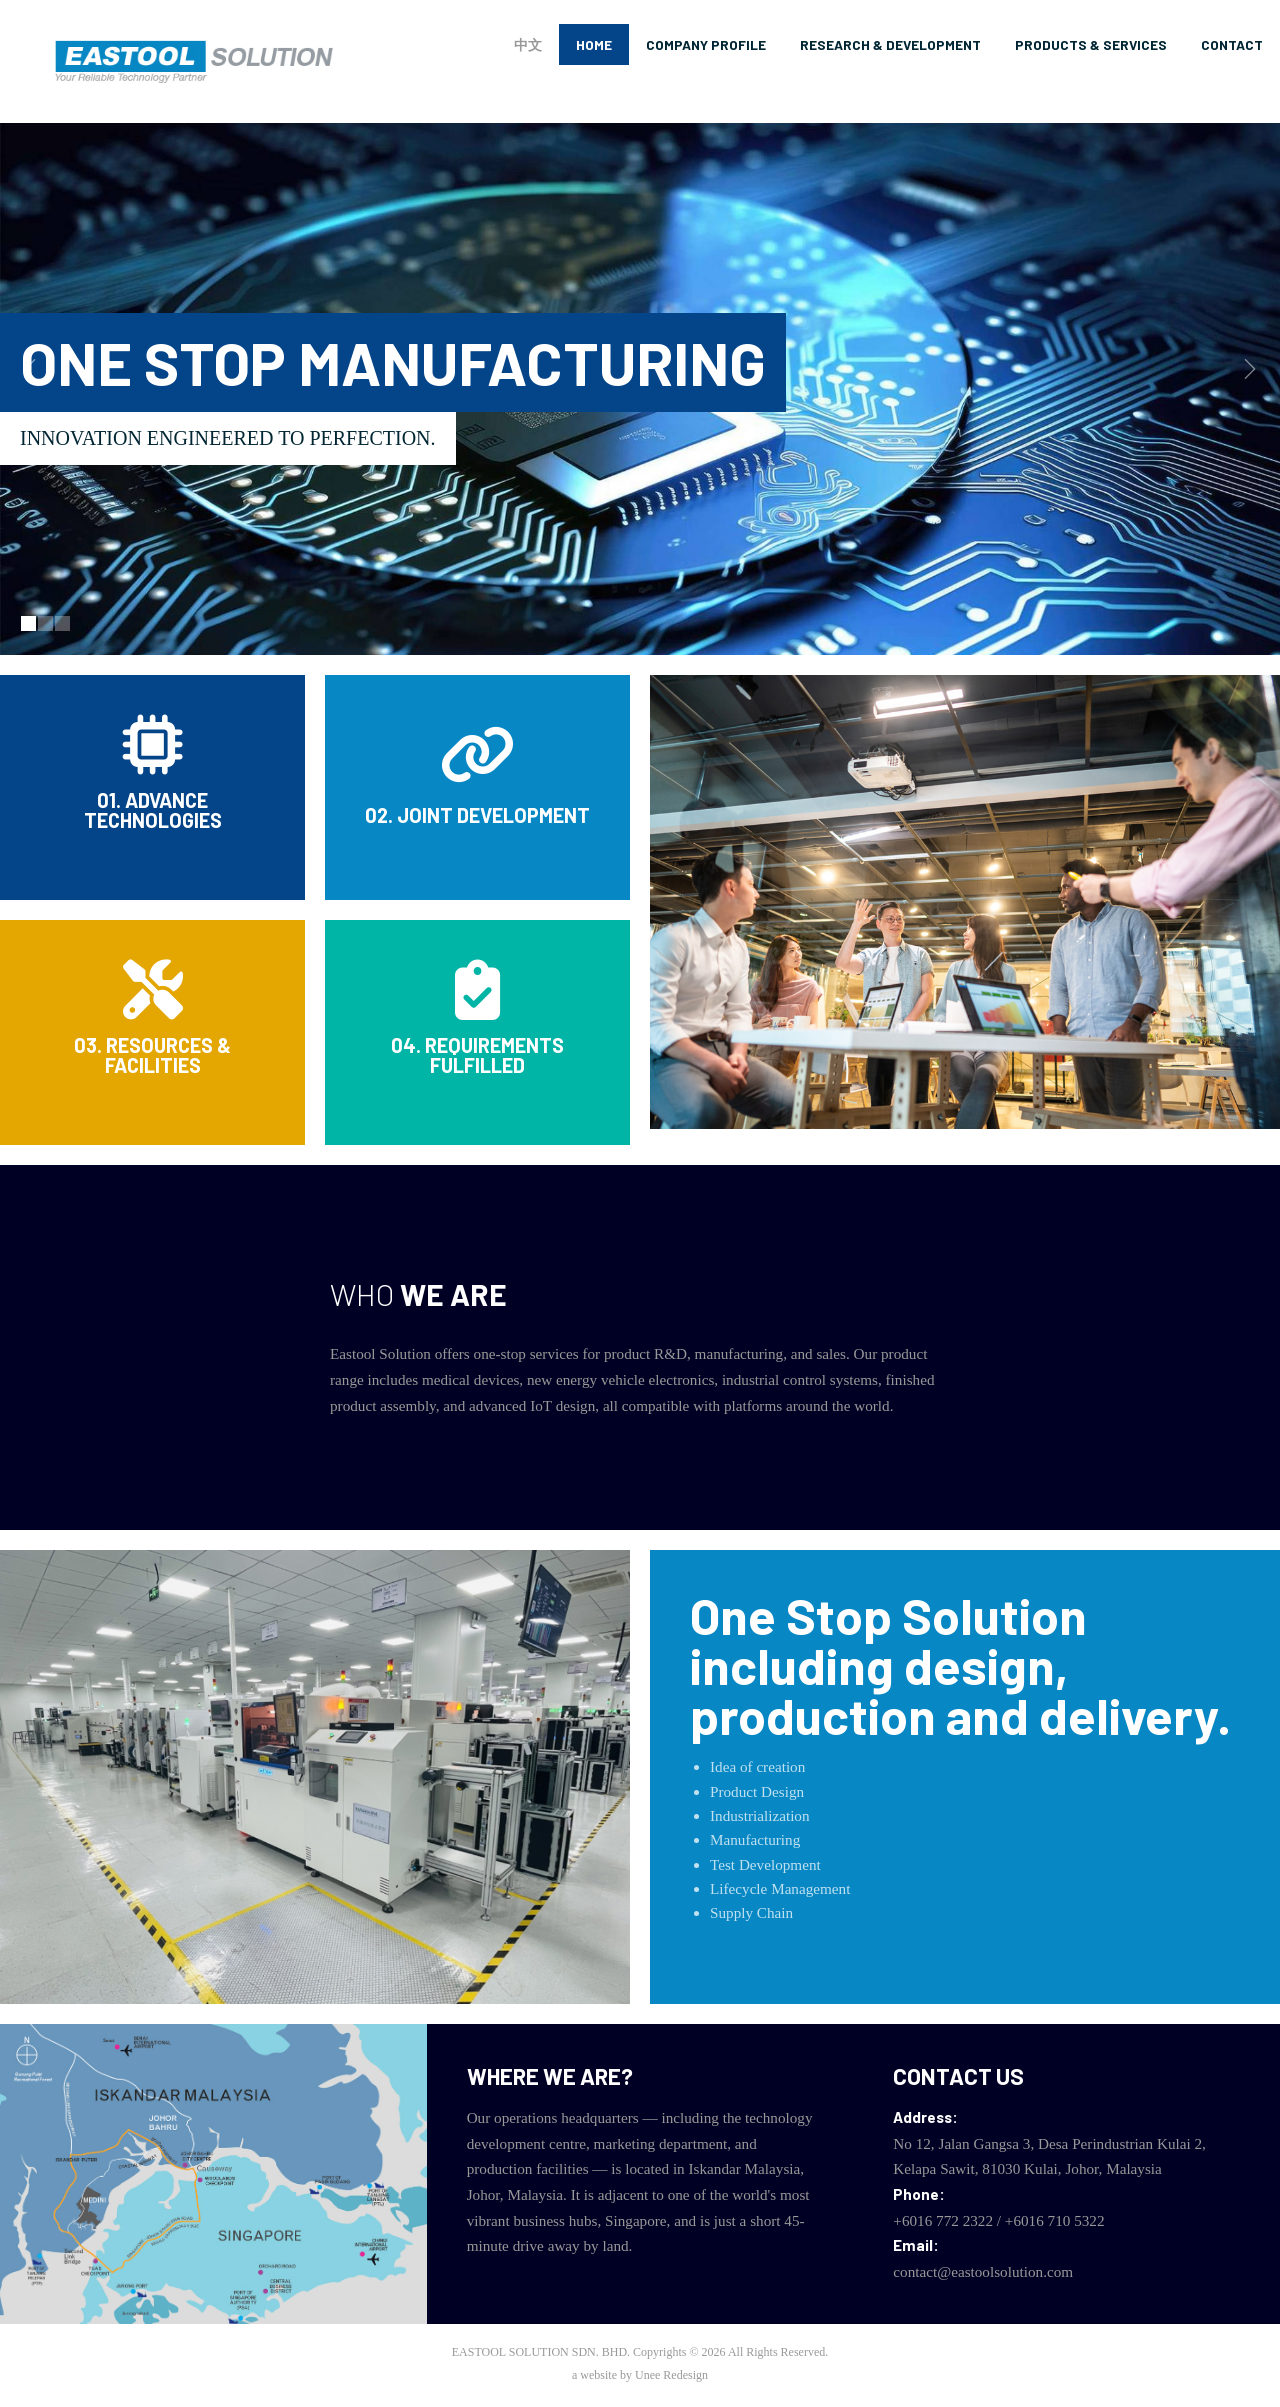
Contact (1232, 44)
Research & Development (890, 44)
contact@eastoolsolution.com (983, 2271)
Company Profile (706, 44)
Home (594, 44)
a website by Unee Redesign (640, 2375)
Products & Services (1091, 44)
